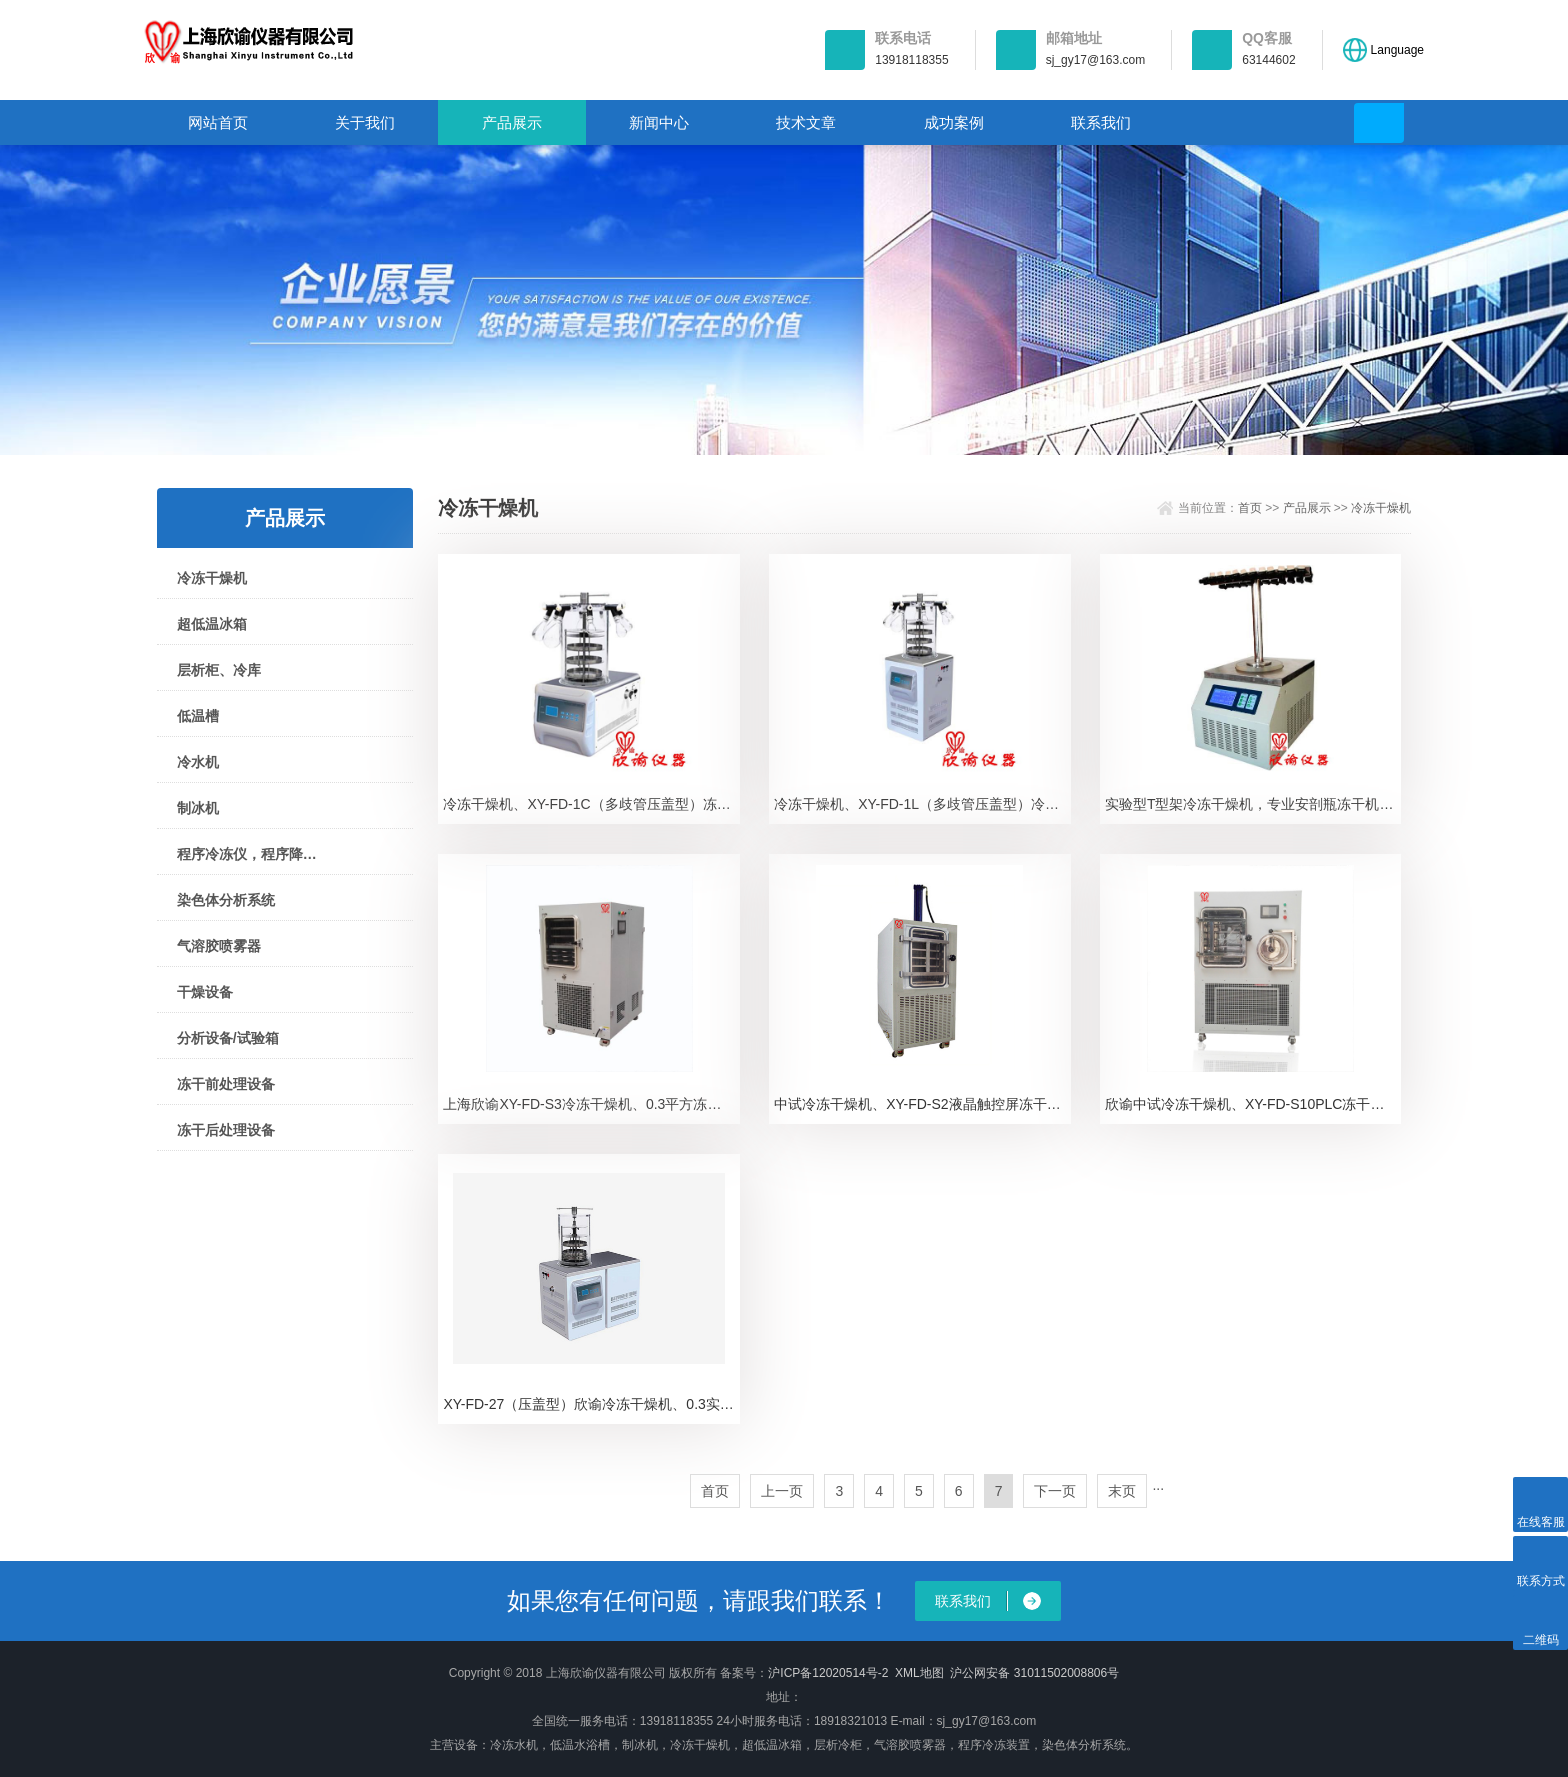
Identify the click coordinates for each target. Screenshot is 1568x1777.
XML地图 (919, 1673)
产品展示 (512, 122)
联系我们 (1101, 122)
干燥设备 (205, 992)
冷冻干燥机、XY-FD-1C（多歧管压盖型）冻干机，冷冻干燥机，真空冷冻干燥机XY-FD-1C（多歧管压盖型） (591, 804)
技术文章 (806, 122)
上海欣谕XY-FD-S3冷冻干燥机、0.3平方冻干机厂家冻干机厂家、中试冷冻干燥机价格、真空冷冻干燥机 (591, 1104)
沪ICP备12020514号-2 (828, 1673)
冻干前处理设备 (226, 1084)
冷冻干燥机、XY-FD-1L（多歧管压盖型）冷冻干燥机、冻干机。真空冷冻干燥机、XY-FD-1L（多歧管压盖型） (922, 804)
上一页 (782, 1491)
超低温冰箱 (212, 624)
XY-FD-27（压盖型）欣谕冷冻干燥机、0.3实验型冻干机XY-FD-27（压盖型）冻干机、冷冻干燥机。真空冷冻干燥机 (591, 1404)
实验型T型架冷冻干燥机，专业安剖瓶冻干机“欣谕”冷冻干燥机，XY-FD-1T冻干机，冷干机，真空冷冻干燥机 (1253, 804)
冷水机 (198, 762)
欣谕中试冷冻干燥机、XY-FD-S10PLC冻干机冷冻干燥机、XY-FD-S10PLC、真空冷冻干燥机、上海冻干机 (1253, 1104)
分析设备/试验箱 (228, 1038)
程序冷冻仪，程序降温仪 (248, 854)
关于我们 (365, 122)
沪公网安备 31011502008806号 (1034, 1673)
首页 (1250, 508)
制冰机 (198, 808)
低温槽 (198, 716)
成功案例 (954, 122)
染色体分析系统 (226, 900)
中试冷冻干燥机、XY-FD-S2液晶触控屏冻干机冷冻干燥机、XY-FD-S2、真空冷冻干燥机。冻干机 (922, 1104)
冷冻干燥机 (212, 578)
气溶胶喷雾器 (219, 946)
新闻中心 (659, 122)
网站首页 (218, 122)
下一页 (1055, 1491)
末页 (1122, 1491)
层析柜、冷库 (219, 670)
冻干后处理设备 (226, 1130)
